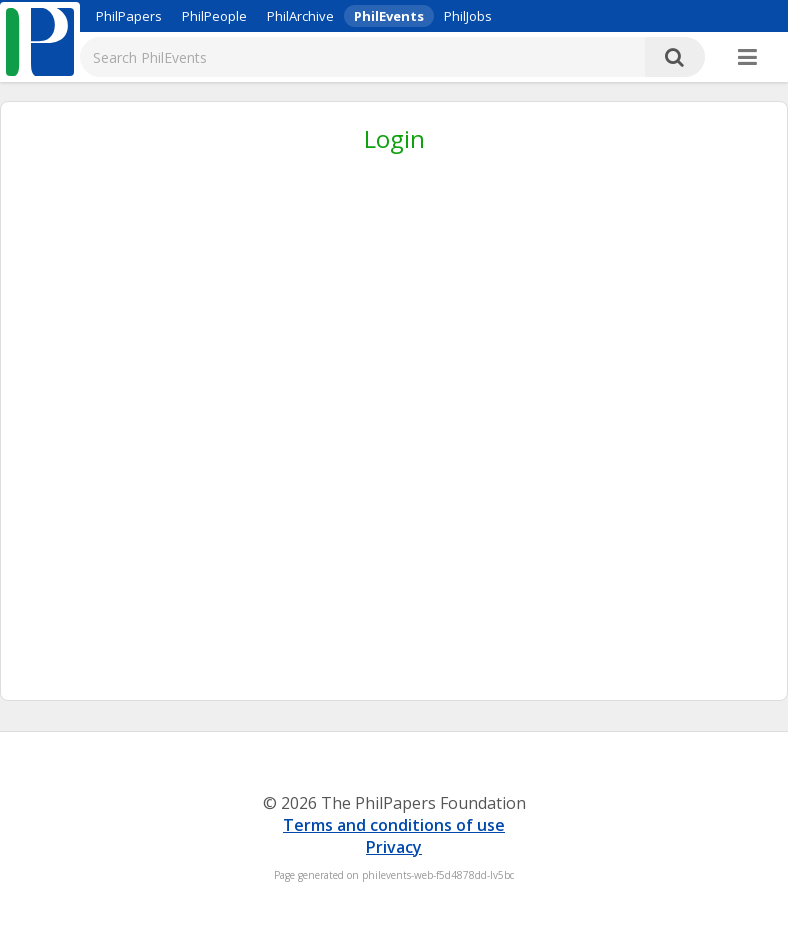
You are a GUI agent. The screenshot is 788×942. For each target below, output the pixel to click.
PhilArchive (300, 16)
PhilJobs (468, 16)
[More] (747, 58)
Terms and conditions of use (394, 825)
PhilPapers (129, 16)
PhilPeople (214, 16)
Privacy (394, 847)
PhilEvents (389, 16)
